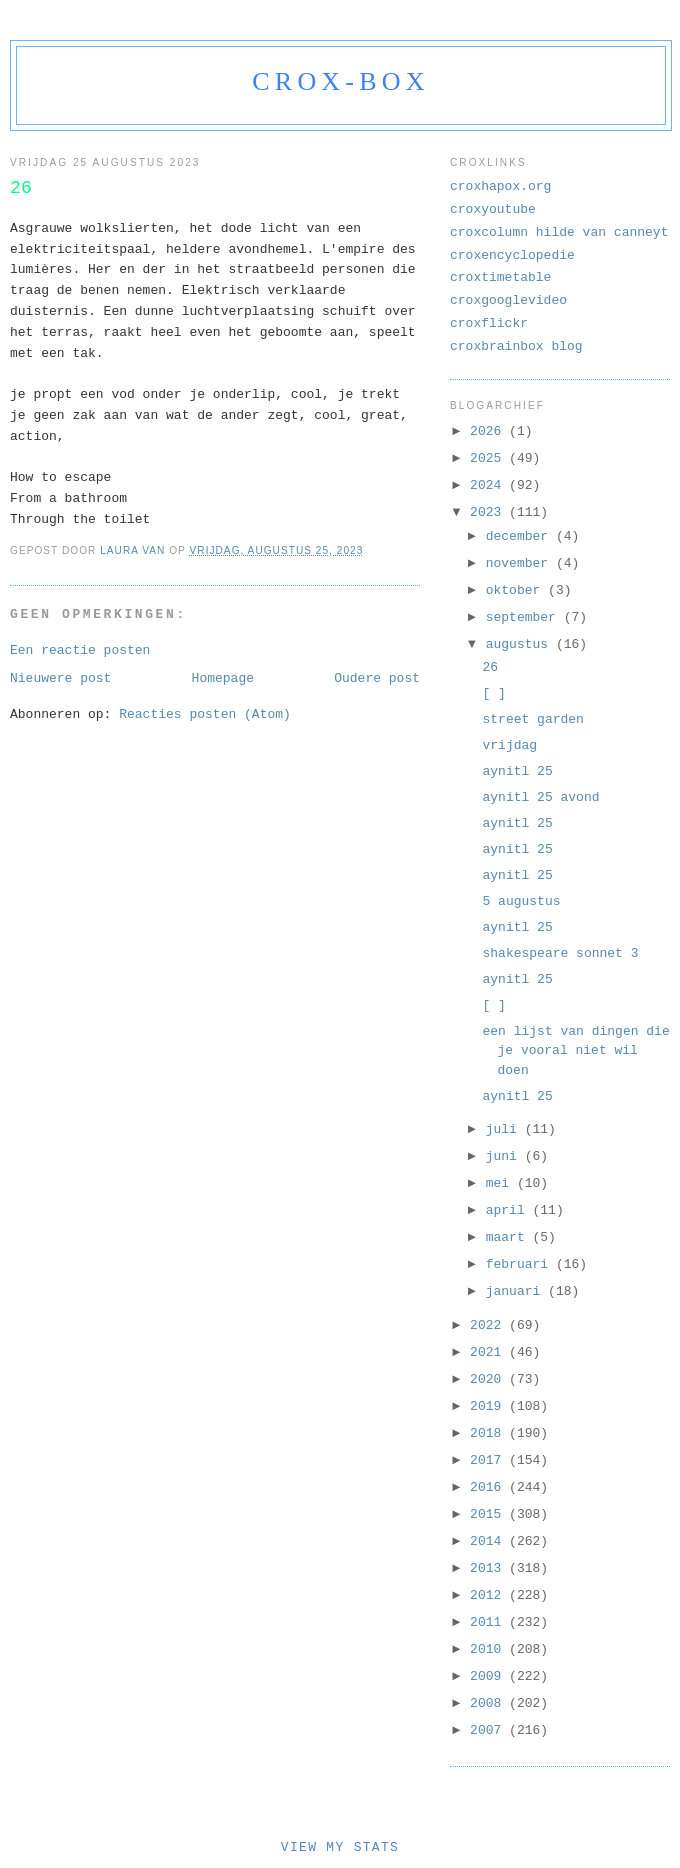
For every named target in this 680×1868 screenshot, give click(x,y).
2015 (489, 1514)
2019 (489, 1406)
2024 (489, 485)
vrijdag (509, 745)
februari (521, 1264)
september (525, 617)
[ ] (493, 693)
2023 (489, 512)
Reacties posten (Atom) (205, 714)
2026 (489, 431)
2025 (489, 458)
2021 (489, 1352)
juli (505, 1129)
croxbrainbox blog (516, 346)
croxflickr (489, 323)
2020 (489, 1379)
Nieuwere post (60, 678)
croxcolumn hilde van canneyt (559, 232)
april (509, 1210)
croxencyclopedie (512, 255)
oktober (517, 590)
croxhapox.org (500, 186)
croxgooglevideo (508, 300)
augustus (521, 644)
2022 (489, 1325)
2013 (489, 1568)
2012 (489, 1595)
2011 (489, 1622)
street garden (532, 719)
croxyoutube (493, 209)
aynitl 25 (517, 771)
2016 (489, 1487)
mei (501, 1183)
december (521, 536)
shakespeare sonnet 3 (560, 953)
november (521, 563)
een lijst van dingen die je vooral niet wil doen (575, 1051)
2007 (489, 1730)
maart (509, 1237)
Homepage (223, 678)
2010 (489, 1649)
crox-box (340, 81)
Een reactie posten (80, 650)
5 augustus (521, 901)
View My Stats (340, 1847)
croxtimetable (500, 277)
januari (517, 1291)
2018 (489, 1433)
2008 (489, 1703)
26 (490, 667)
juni (505, 1156)
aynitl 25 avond (540, 797)
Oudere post (377, 678)
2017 (489, 1460)
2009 (489, 1676)
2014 (489, 1541)
